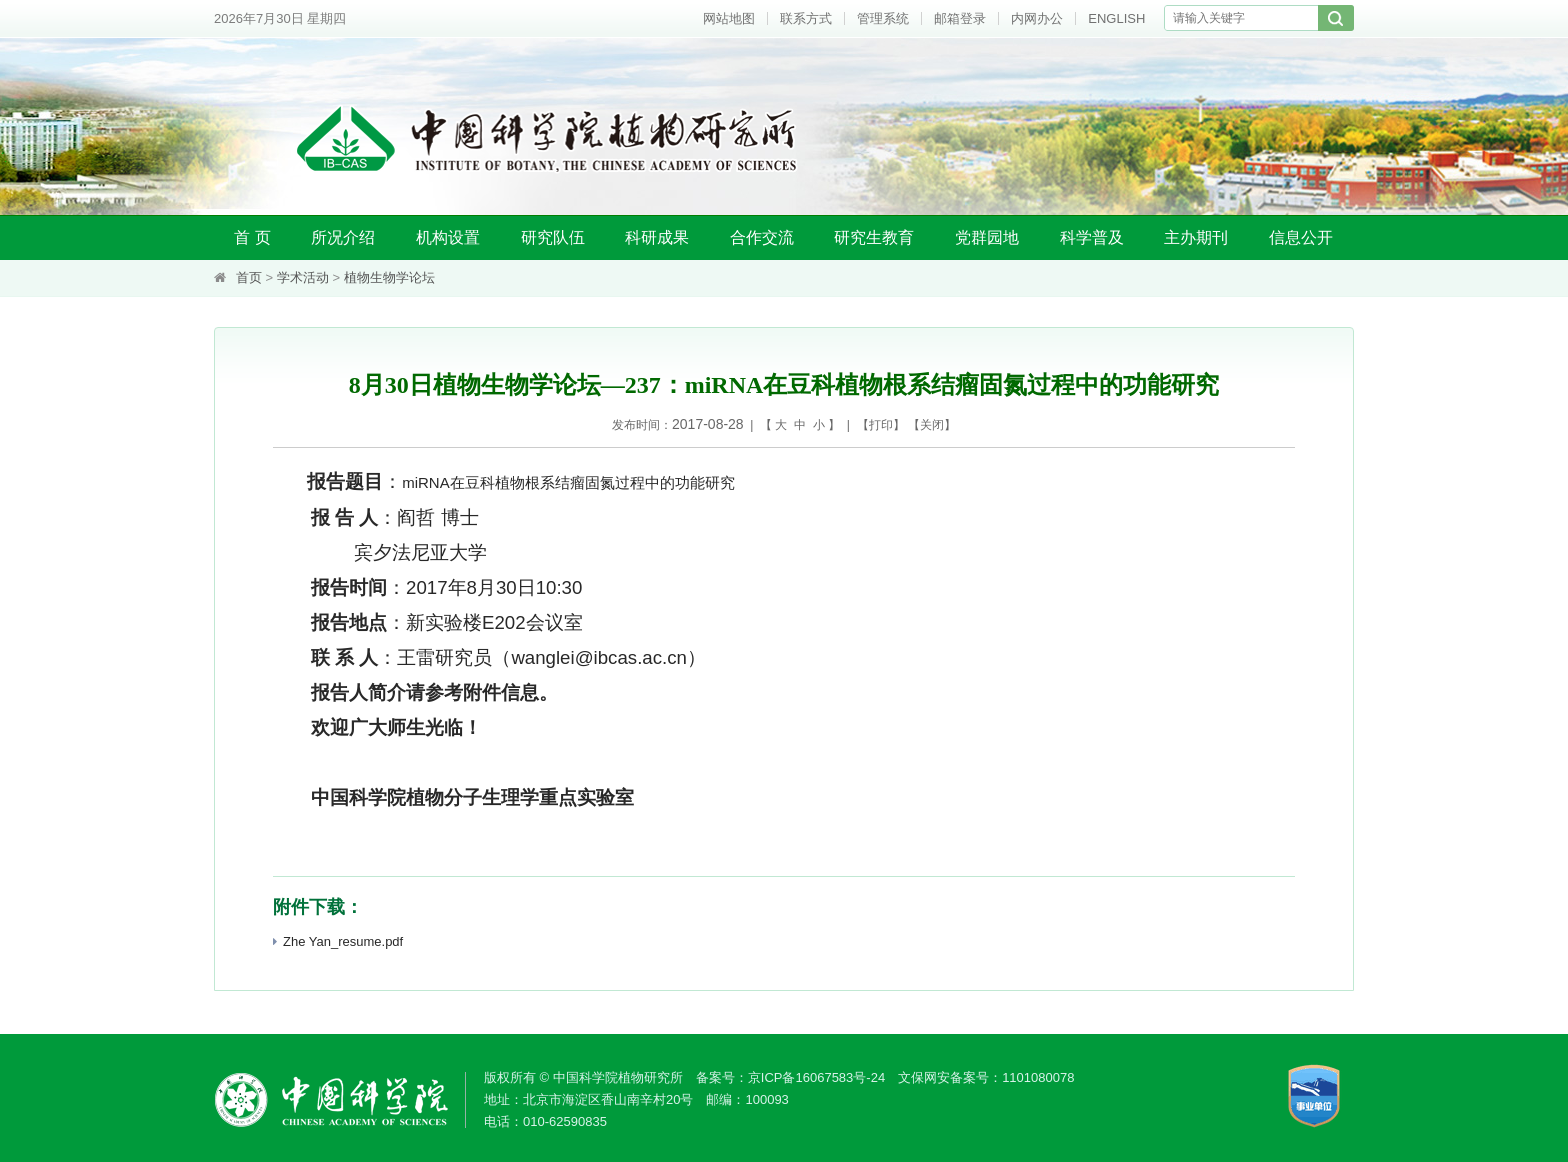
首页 (249, 277)
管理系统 (883, 18)
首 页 (252, 237)
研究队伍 (553, 237)
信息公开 (1301, 237)
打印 (881, 425)
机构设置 (448, 237)
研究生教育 (874, 237)
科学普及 (1092, 237)
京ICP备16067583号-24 (816, 1077)
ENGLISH (1116, 18)
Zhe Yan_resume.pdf (338, 941)
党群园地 (987, 237)
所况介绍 (343, 237)
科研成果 (657, 237)
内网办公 (1037, 18)
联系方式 (806, 18)
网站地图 (729, 18)
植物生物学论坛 (389, 277)
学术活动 (303, 277)
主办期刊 (1196, 237)
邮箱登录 (960, 18)
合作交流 (762, 237)
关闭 (932, 425)
